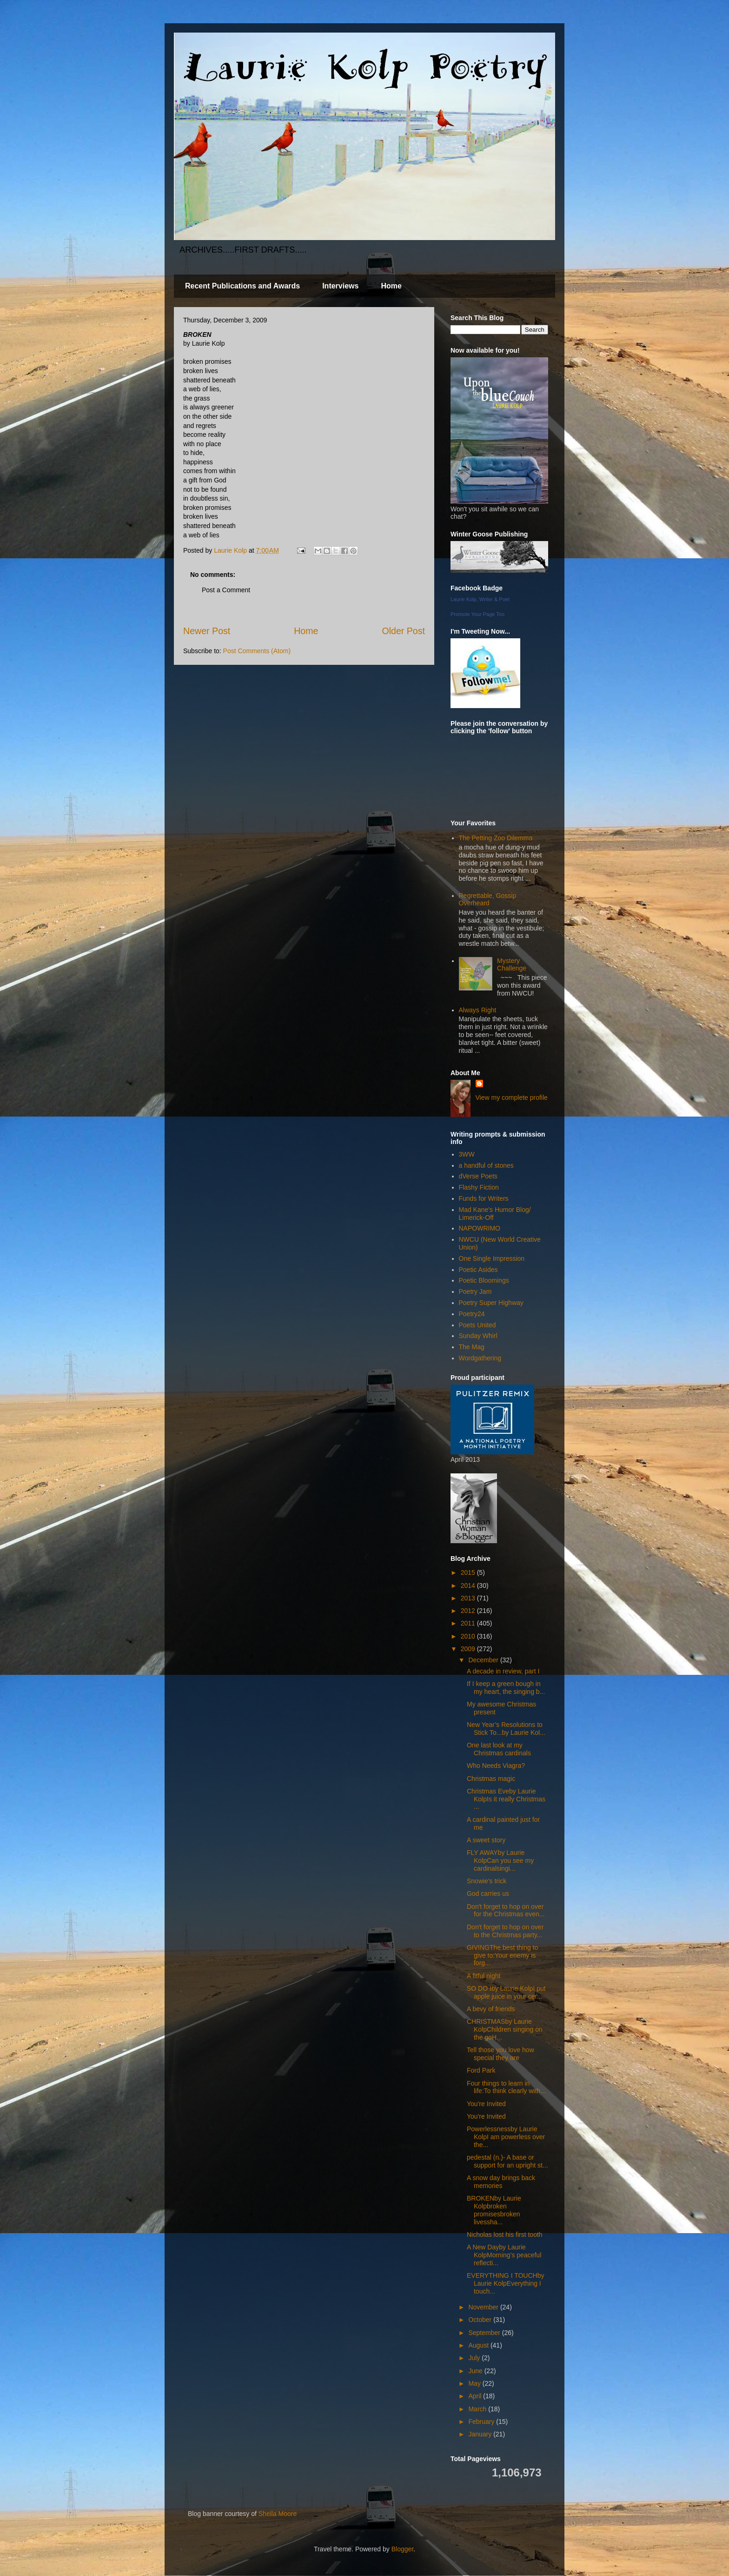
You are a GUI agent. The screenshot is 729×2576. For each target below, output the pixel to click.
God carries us (488, 1893)
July (475, 2358)
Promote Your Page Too (477, 614)
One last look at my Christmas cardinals (499, 1749)
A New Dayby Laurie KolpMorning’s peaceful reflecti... (504, 2255)
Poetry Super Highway (491, 1302)
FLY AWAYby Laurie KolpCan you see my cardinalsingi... (500, 1860)
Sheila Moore (277, 2513)
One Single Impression (492, 1258)
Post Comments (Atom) (257, 651)
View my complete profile (512, 1097)
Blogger (402, 2549)
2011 (469, 1623)
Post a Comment (226, 590)
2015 (469, 1572)
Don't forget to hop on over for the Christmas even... (506, 1910)
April (475, 2396)
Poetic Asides (478, 1269)
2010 (469, 1636)
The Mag (471, 1347)
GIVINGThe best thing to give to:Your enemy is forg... (502, 1955)
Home (391, 286)
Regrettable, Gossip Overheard (488, 899)
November (484, 2307)
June (476, 2371)
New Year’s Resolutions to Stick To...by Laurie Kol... (506, 1728)
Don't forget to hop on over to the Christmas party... (505, 1931)
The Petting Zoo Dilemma (496, 838)
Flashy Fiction (479, 1187)
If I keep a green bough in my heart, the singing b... (506, 1687)
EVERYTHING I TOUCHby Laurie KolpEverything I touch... (505, 2283)
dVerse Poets (478, 1176)
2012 (469, 1610)
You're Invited (486, 2104)
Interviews (340, 286)
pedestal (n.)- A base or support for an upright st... (507, 2161)
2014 (469, 1585)
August (479, 2345)
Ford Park (481, 2070)
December (484, 1660)
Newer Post (206, 631)
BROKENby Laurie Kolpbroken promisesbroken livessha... (494, 2210)
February (482, 2421)
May (475, 2383)
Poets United (477, 1325)
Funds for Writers (484, 1198)
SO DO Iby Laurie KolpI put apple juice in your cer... (506, 1992)
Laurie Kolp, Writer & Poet (480, 599)
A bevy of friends (491, 2009)
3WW (467, 1154)
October (480, 2319)
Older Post (403, 631)
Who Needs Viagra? (496, 1765)
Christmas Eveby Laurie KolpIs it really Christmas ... (506, 1799)
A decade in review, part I (503, 1671)
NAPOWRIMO (479, 1228)
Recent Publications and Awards (242, 286)
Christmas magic (491, 1778)
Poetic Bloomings (484, 1280)
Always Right (478, 1010)
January (480, 2434)
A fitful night (483, 1976)
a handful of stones (486, 1165)
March (478, 2409)
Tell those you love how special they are (500, 2053)
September (485, 2332)
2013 (469, 1598)
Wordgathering (480, 1358)
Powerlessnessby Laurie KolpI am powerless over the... (506, 2136)
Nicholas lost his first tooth (505, 2234)
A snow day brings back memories (501, 2181)
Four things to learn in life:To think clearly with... (506, 2087)
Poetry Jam (475, 1291)
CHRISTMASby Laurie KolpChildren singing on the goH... (505, 2029)
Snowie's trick (486, 1881)
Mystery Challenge (511, 964)
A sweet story (486, 1840)
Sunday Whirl (478, 1335)
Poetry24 (472, 1314)
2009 (469, 1649)
